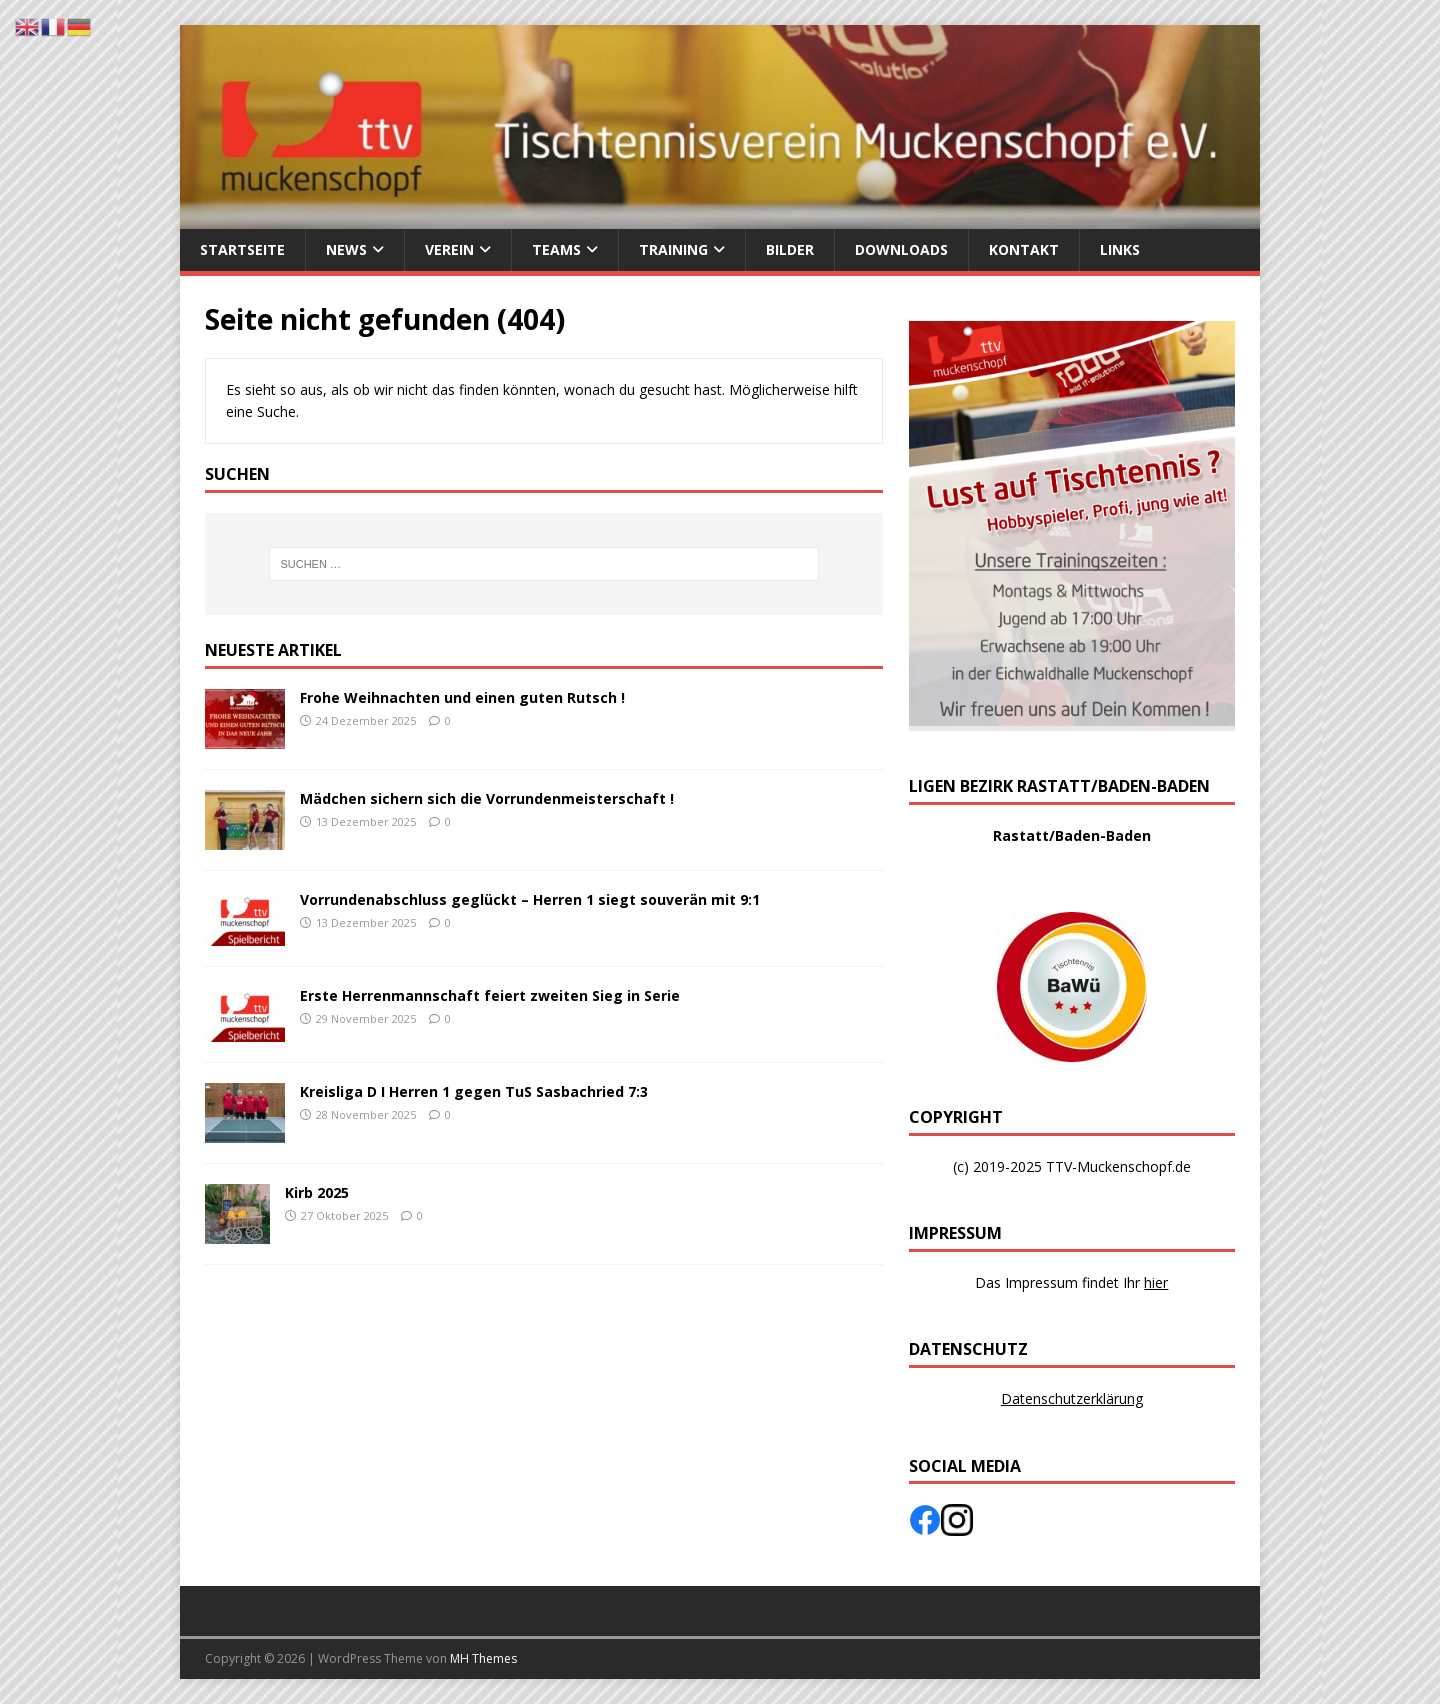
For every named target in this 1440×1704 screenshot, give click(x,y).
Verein (449, 249)
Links (1120, 249)
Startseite (242, 249)
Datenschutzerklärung (1072, 1398)
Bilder (790, 249)
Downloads (901, 249)
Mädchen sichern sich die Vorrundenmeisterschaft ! (487, 798)
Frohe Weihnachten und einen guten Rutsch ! (462, 697)
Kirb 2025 (317, 1192)
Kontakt (1024, 249)
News (346, 249)
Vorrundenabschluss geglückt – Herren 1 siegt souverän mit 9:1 (530, 899)
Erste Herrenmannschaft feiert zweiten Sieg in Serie (490, 995)
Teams (556, 249)
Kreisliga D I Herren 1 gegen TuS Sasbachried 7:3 (474, 1091)
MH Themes (483, 1658)
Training (673, 249)
